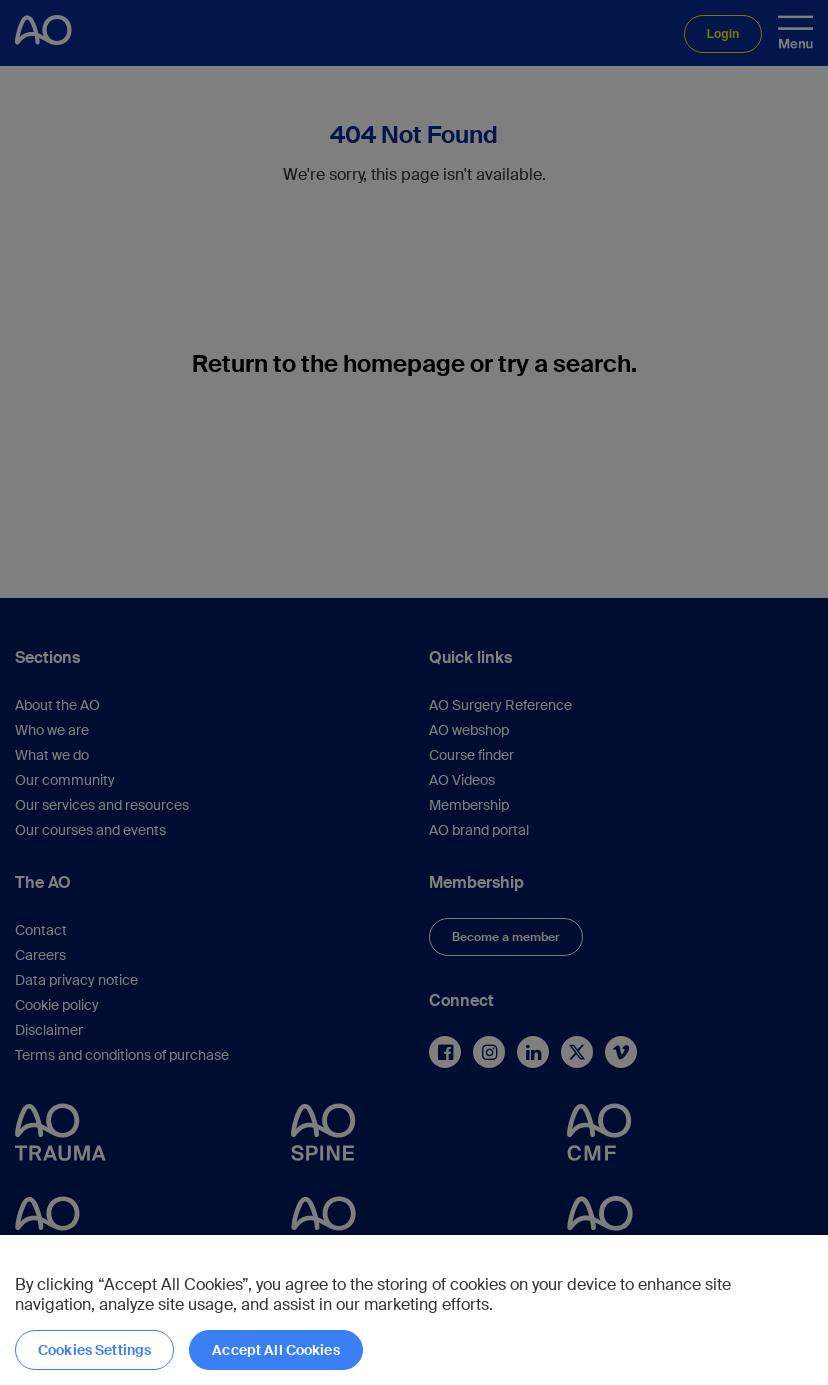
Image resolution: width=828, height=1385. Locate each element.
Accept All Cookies (276, 1350)
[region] (414, 1310)
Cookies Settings (94, 1350)
